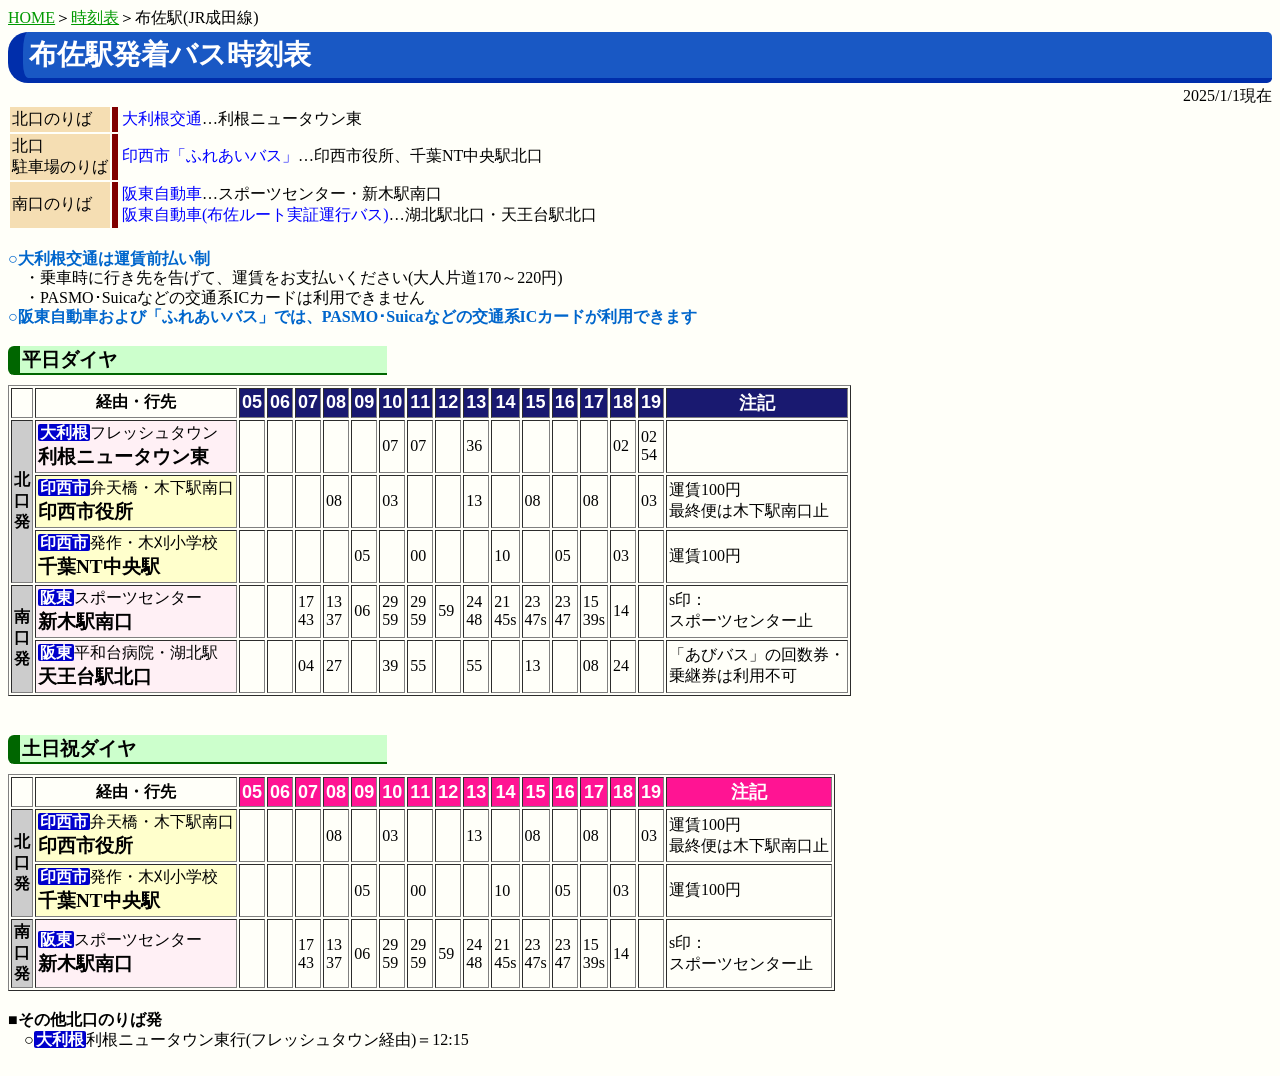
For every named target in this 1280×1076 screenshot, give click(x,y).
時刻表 (95, 17)
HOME (31, 17)
